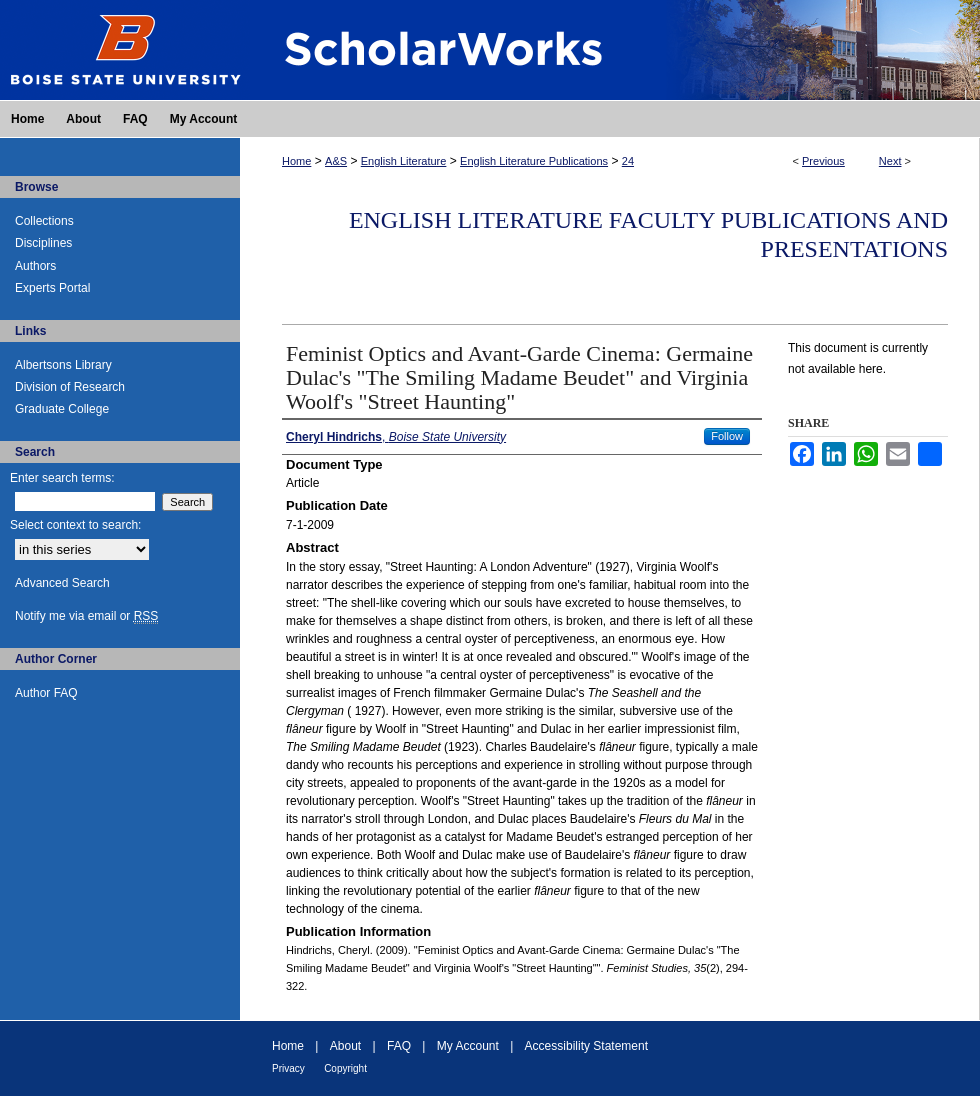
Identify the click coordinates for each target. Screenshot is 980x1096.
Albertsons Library (63, 365)
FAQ (399, 1046)
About (345, 1046)
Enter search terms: (62, 478)
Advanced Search (62, 583)
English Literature (404, 161)
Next (890, 161)
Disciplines (43, 243)
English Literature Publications (534, 161)
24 (628, 161)
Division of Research (70, 387)
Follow (727, 436)
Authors (35, 266)
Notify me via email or (86, 616)
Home (296, 161)
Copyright (345, 1068)
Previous (823, 161)
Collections (44, 221)
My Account (468, 1046)
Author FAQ (46, 693)
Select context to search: (75, 525)
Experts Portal (52, 288)
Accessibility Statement (586, 1046)
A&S (336, 161)
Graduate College (62, 409)
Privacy (288, 1068)
